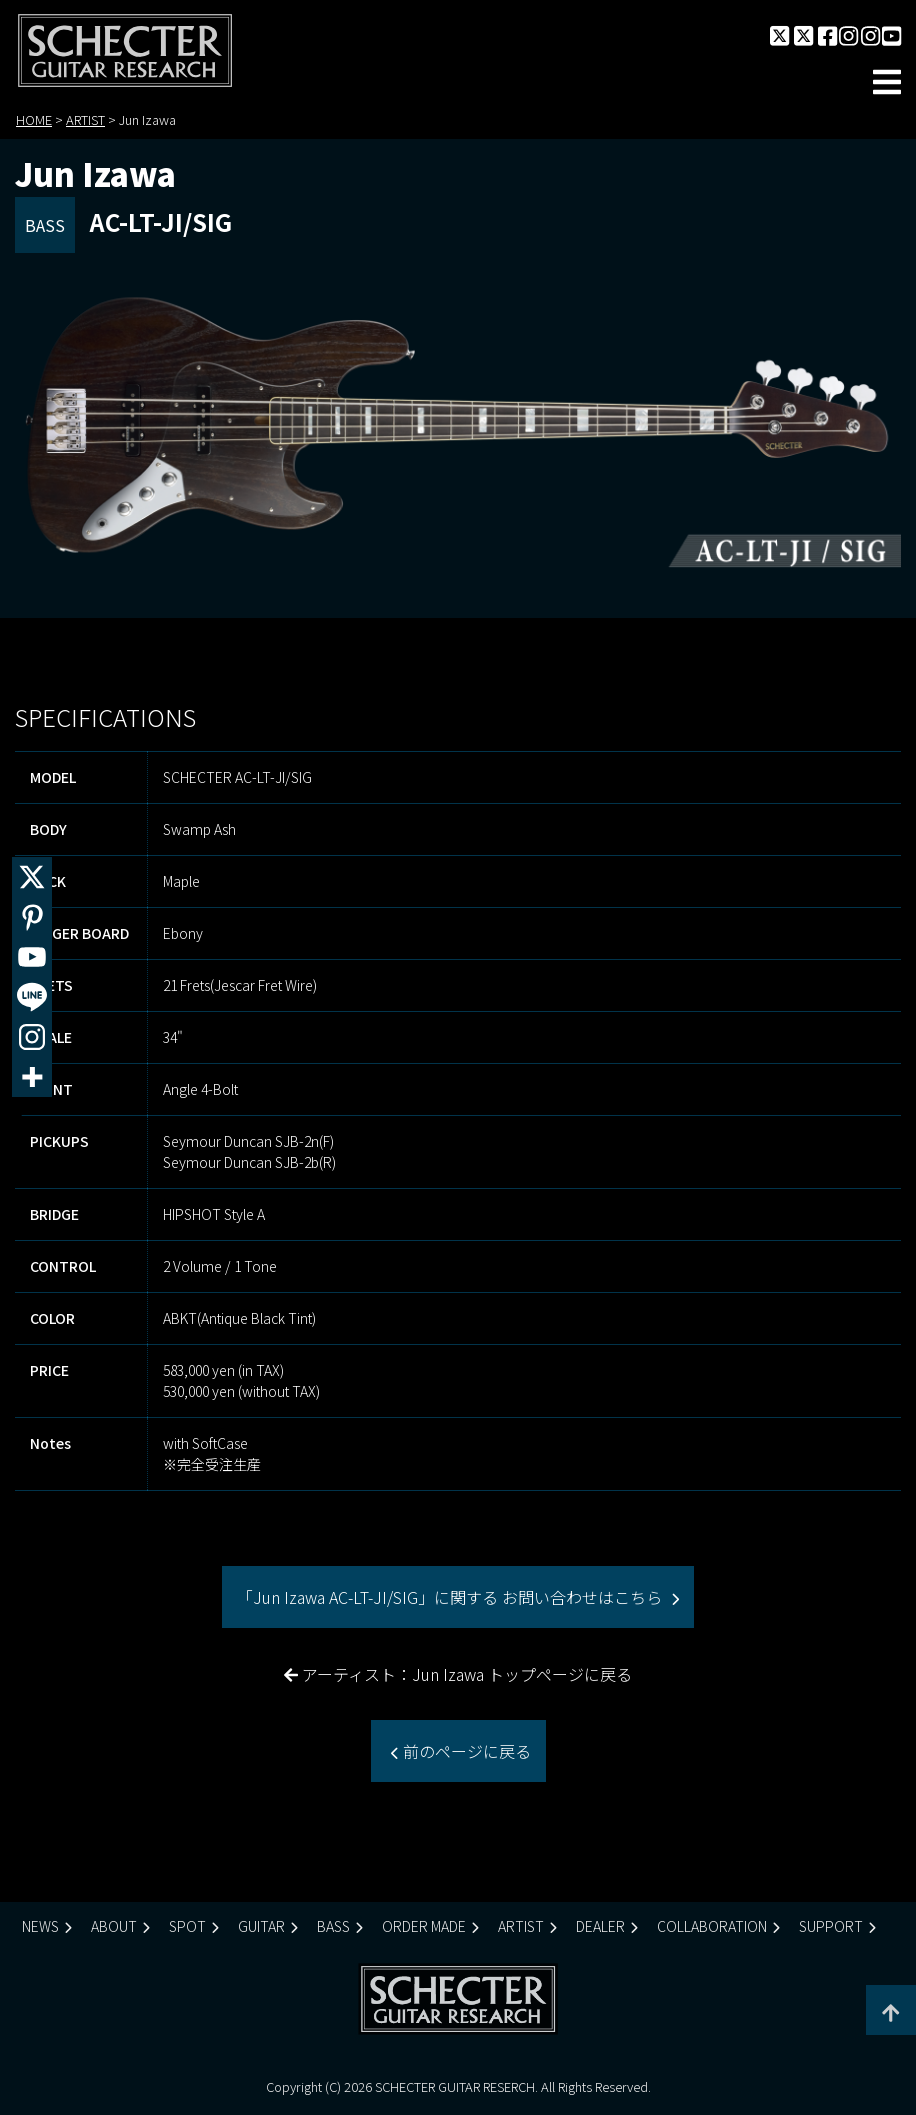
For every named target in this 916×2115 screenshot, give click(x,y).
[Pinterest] (32, 917)
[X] (32, 877)
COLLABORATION (712, 1926)
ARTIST (521, 1926)
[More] (32, 1077)
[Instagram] (32, 1037)
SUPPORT (831, 1926)
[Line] (32, 997)
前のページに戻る (465, 1751)
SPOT (187, 1926)
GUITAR (261, 1926)
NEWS (40, 1926)
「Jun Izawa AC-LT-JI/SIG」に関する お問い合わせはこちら (451, 1597)
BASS (333, 1926)
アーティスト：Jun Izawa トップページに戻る (458, 1674)
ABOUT (114, 1926)
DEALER (600, 1926)
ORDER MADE (424, 1926)
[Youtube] (32, 957)
